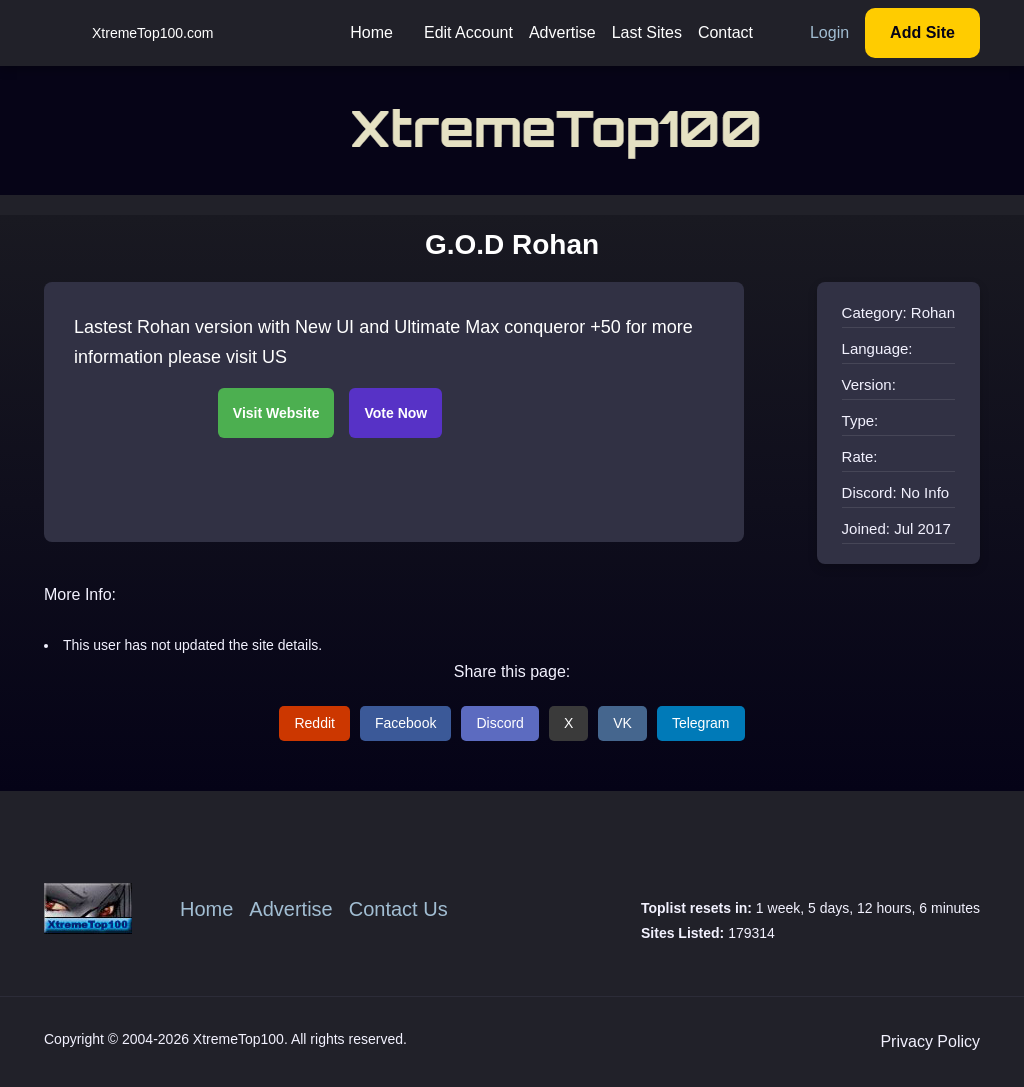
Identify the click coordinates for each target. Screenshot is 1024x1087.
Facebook (405, 723)
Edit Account (468, 32)
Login (829, 32)
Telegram (701, 723)
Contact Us (398, 909)
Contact (725, 32)
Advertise (562, 32)
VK (622, 723)
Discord (499, 723)
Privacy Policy (930, 1041)
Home (371, 32)
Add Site (922, 32)
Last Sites (647, 32)
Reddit (314, 723)
